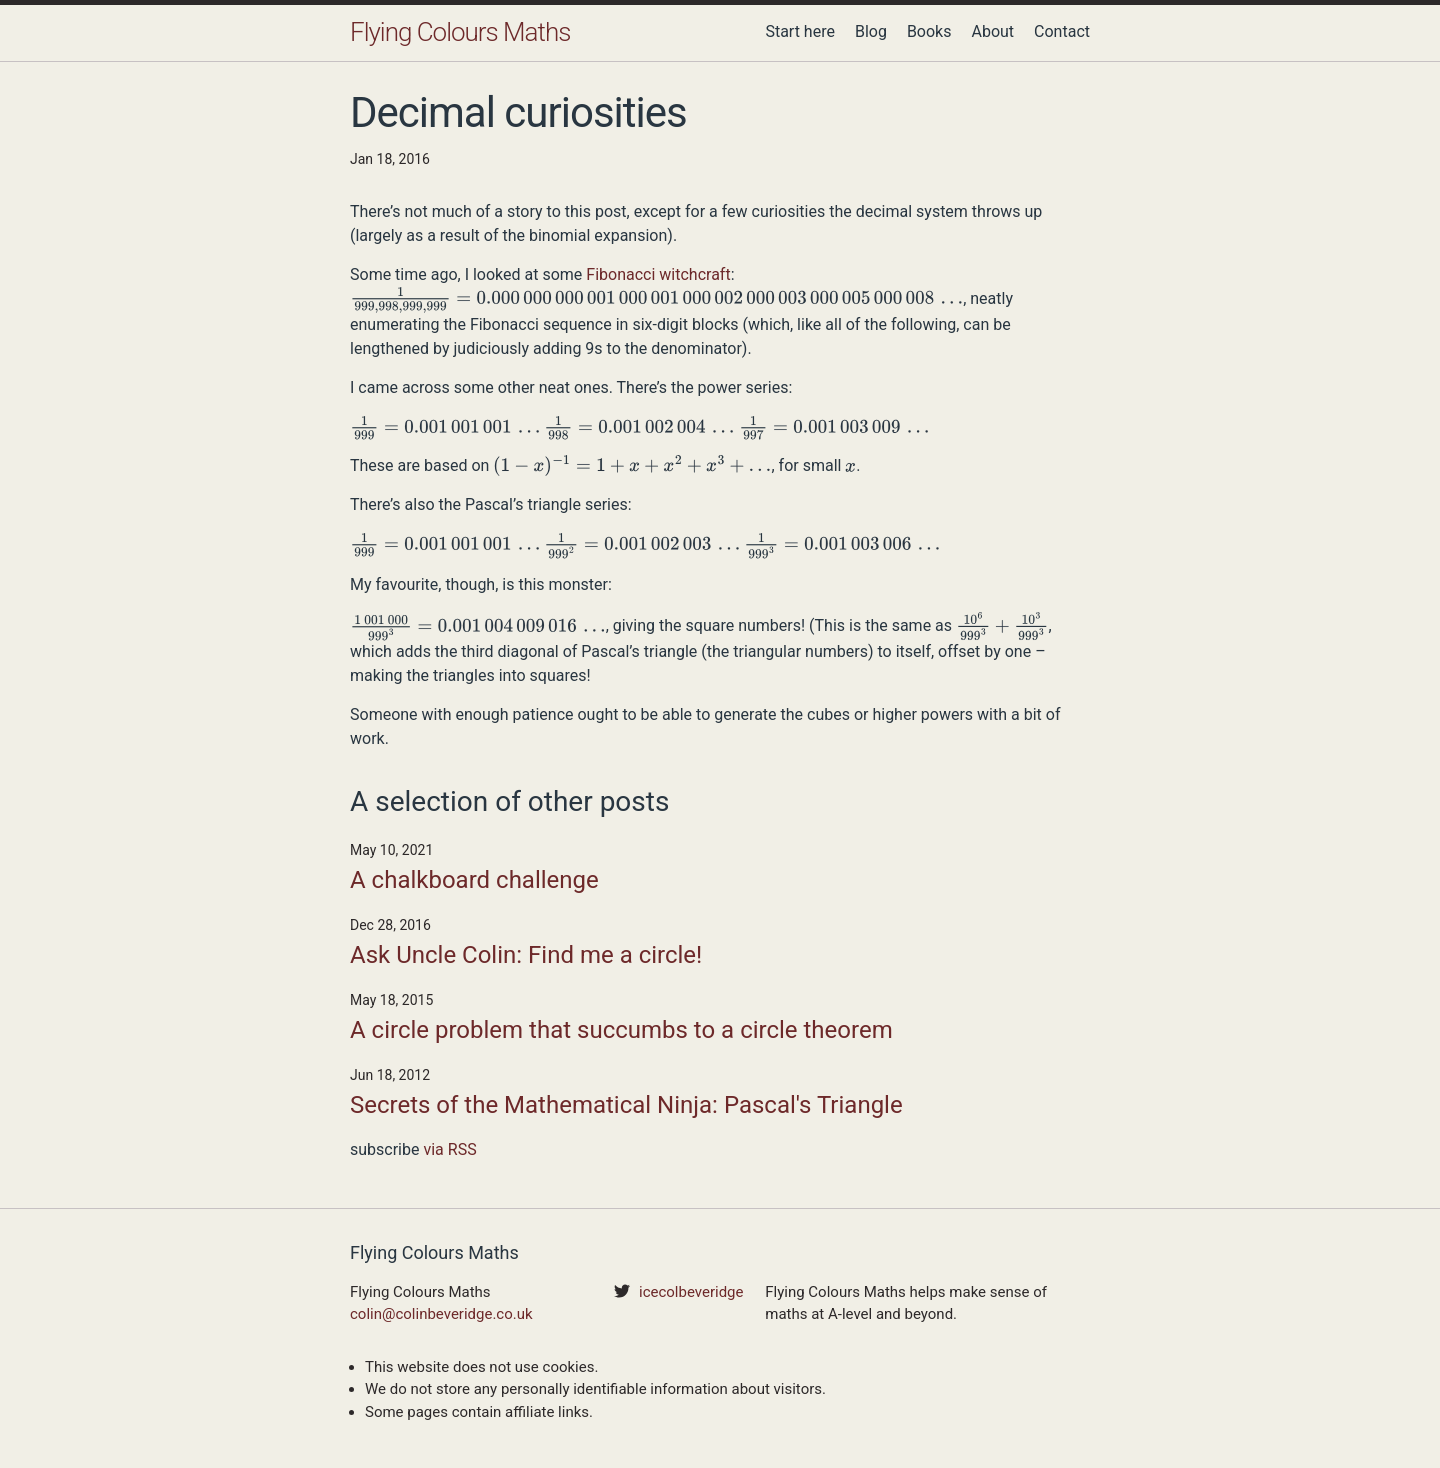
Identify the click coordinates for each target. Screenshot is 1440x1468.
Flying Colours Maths (460, 32)
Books (929, 31)
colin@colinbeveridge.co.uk (441, 1314)
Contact (1062, 31)
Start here (800, 31)
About (992, 31)
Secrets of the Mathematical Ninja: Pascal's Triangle (626, 1105)
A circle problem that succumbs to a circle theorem (621, 1030)
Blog (871, 31)
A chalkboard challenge (474, 880)
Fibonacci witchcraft (658, 274)
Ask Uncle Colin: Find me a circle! (526, 955)
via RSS (449, 1149)
